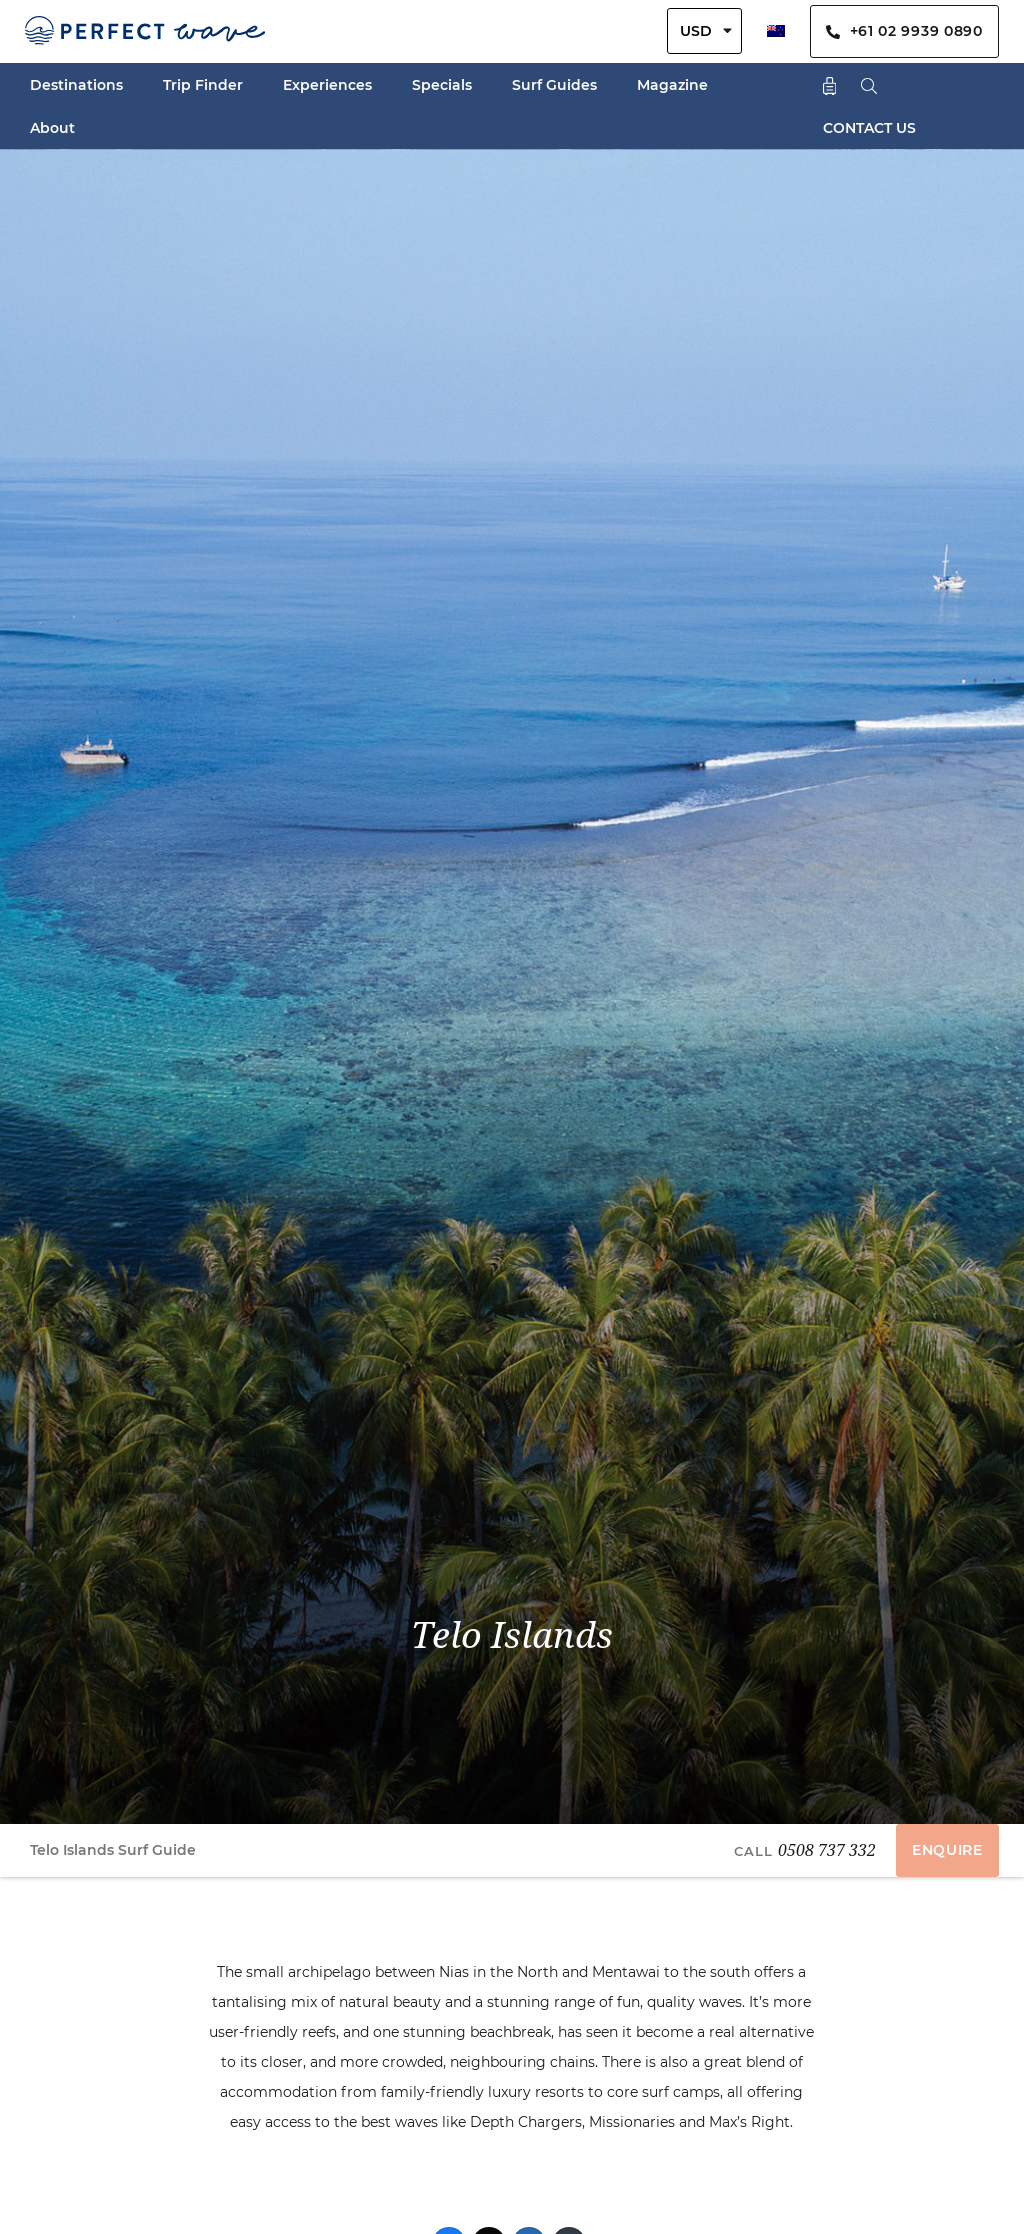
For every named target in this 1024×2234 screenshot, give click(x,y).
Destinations (76, 85)
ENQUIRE (947, 1850)
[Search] (869, 84)
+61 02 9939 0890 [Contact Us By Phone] (904, 31)
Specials (442, 85)
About (52, 128)
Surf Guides (554, 85)
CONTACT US (869, 128)
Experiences (327, 85)
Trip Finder (203, 85)
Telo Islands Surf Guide (113, 1850)
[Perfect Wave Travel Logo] (145, 31)
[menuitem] (776, 31)
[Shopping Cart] (830, 84)
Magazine (672, 85)
